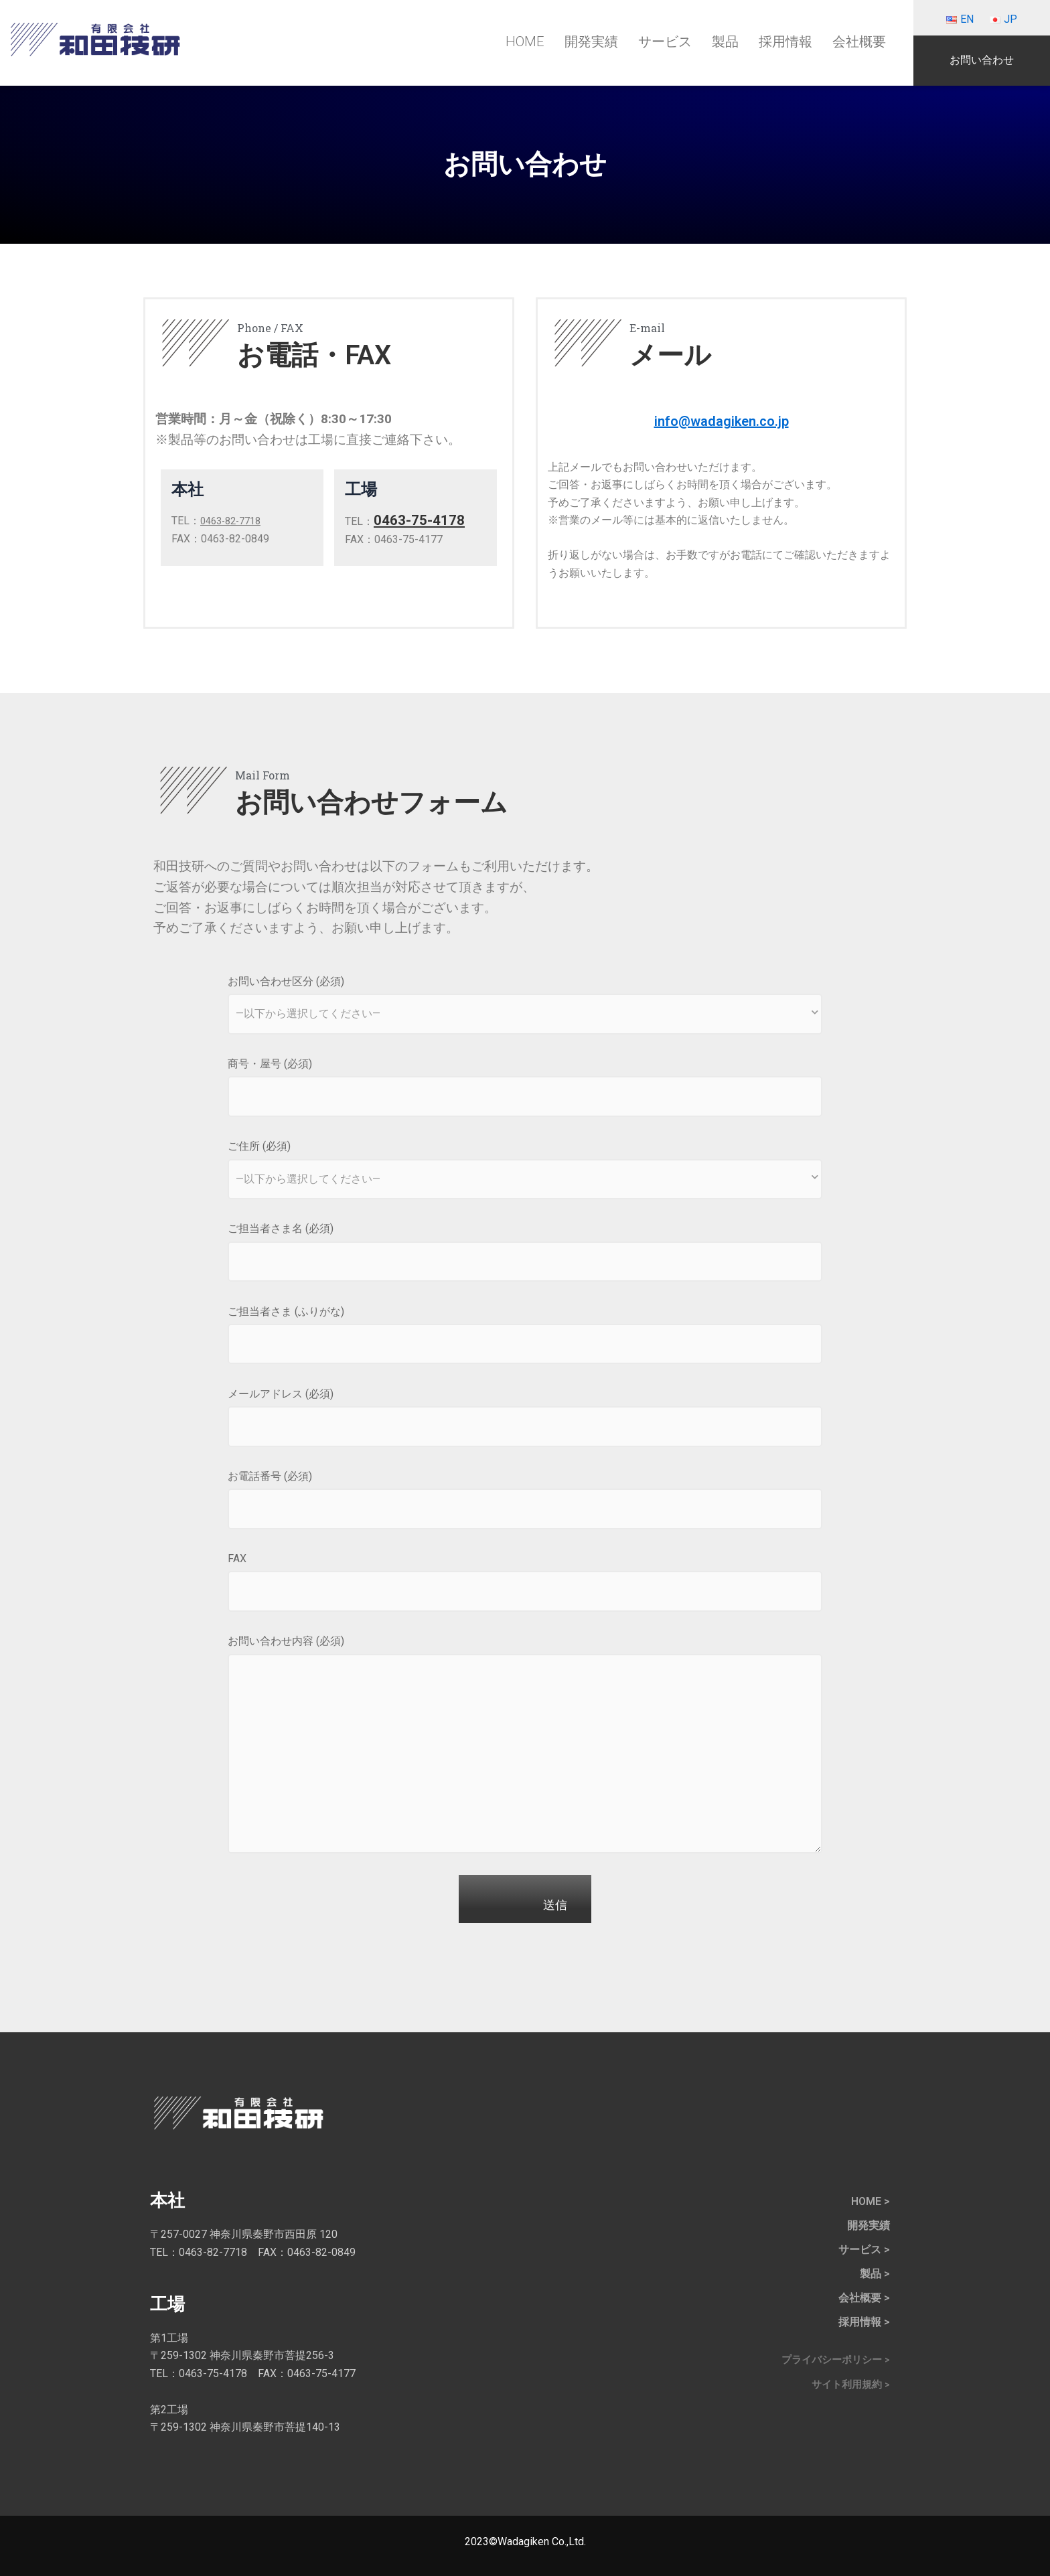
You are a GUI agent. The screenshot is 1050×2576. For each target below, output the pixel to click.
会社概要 (859, 41)
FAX (525, 1583)
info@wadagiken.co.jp (721, 420)
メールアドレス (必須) (525, 1418)
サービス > (864, 2249)
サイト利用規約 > (848, 2385)
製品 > (875, 2273)
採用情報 (785, 41)
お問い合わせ (982, 60)
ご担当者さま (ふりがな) (525, 1336)
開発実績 (591, 41)
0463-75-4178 (422, 521)
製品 (725, 41)
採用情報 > (864, 2322)
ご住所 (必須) (525, 1171)
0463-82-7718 (234, 520)
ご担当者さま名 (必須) (525, 1253)
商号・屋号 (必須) (525, 1088)
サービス (665, 41)
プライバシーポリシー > (832, 2360)
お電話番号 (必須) (525, 1501)
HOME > (870, 2201)
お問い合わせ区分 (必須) (525, 1006)
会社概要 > (864, 2297)
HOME (525, 41)
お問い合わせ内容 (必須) (525, 1748)
